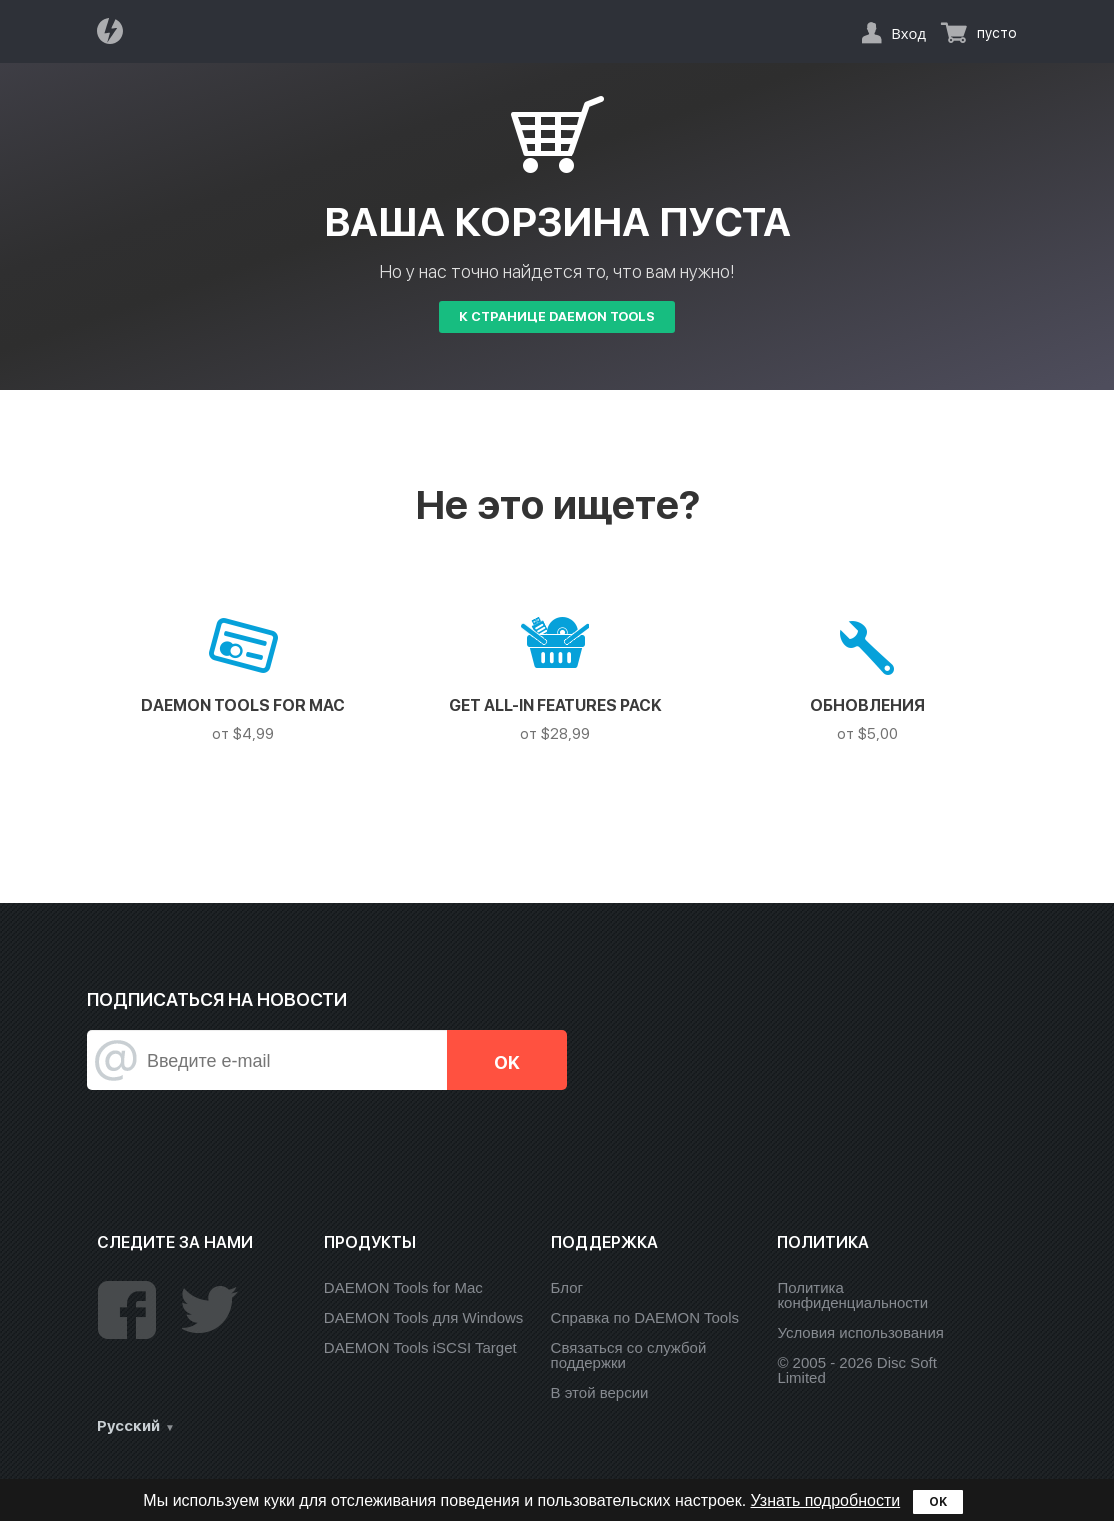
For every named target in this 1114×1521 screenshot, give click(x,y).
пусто (997, 33)
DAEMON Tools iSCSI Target (420, 1347)
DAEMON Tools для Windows (424, 1317)
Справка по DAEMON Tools (645, 1317)
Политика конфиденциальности (852, 1295)
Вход (908, 33)
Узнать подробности (826, 1500)
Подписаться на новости (217, 999)
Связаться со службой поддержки (629, 1355)
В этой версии (600, 1392)
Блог (567, 1287)
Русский (128, 1426)
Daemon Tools (116, 31)
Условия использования (860, 1332)
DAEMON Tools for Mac (403, 1287)
